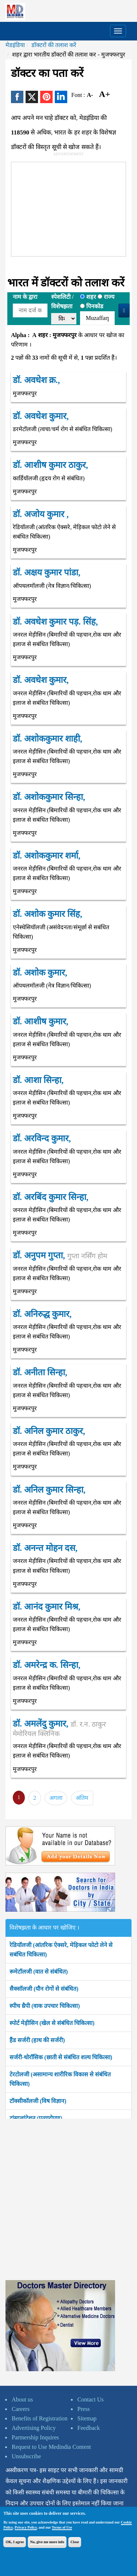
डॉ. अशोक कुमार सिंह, (47, 914)
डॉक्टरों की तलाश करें (53, 45)
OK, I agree (14, 2542)
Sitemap (86, 2418)
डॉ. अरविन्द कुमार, (42, 1138)
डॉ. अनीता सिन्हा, (40, 1372)
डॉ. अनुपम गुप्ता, (60, 1255)
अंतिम (82, 1798)
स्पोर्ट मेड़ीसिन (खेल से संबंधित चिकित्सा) (52, 2023)
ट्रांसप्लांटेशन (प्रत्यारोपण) (35, 2118)
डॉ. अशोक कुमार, (40, 972)
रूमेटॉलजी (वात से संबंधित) (38, 1972)
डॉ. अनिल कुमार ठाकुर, (49, 1431)
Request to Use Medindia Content (51, 2447)
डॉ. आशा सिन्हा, (38, 1080)
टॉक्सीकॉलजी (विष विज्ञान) (37, 2101)
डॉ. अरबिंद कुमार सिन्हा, (50, 1197)
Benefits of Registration (40, 2418)
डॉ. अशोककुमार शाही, (47, 738)
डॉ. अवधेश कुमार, (41, 416)
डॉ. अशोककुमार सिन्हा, (49, 797)
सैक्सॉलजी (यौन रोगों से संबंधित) (44, 1989)
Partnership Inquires (35, 2437)
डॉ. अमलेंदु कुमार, (59, 1728)
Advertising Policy (34, 2428)
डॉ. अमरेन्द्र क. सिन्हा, (46, 1665)
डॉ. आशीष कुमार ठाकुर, (50, 465)
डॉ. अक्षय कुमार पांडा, (46, 572)
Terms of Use (62, 2527)
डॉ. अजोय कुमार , (41, 514)
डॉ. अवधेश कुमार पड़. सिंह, (55, 621)
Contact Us (90, 2399)
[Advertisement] (66, 207)
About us (22, 2399)
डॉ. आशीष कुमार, (40, 1021)
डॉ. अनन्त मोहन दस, (45, 1548)
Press (83, 2409)
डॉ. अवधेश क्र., (36, 380)
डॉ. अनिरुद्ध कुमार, (42, 1314)
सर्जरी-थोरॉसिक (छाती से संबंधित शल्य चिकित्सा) (60, 2057)
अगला (55, 1798)
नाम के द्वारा (25, 297)
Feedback (88, 2428)
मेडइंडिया (15, 45)
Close (75, 2542)
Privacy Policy (26, 2527)
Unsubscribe (26, 2456)
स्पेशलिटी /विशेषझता (62, 301)
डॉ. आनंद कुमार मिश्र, (46, 1606)
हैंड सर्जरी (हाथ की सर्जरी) (37, 2040)
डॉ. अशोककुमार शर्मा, (46, 855)
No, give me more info (47, 2542)
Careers (21, 2409)
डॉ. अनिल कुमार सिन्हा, (49, 1489)
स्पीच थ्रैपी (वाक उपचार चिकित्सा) (44, 2006)
